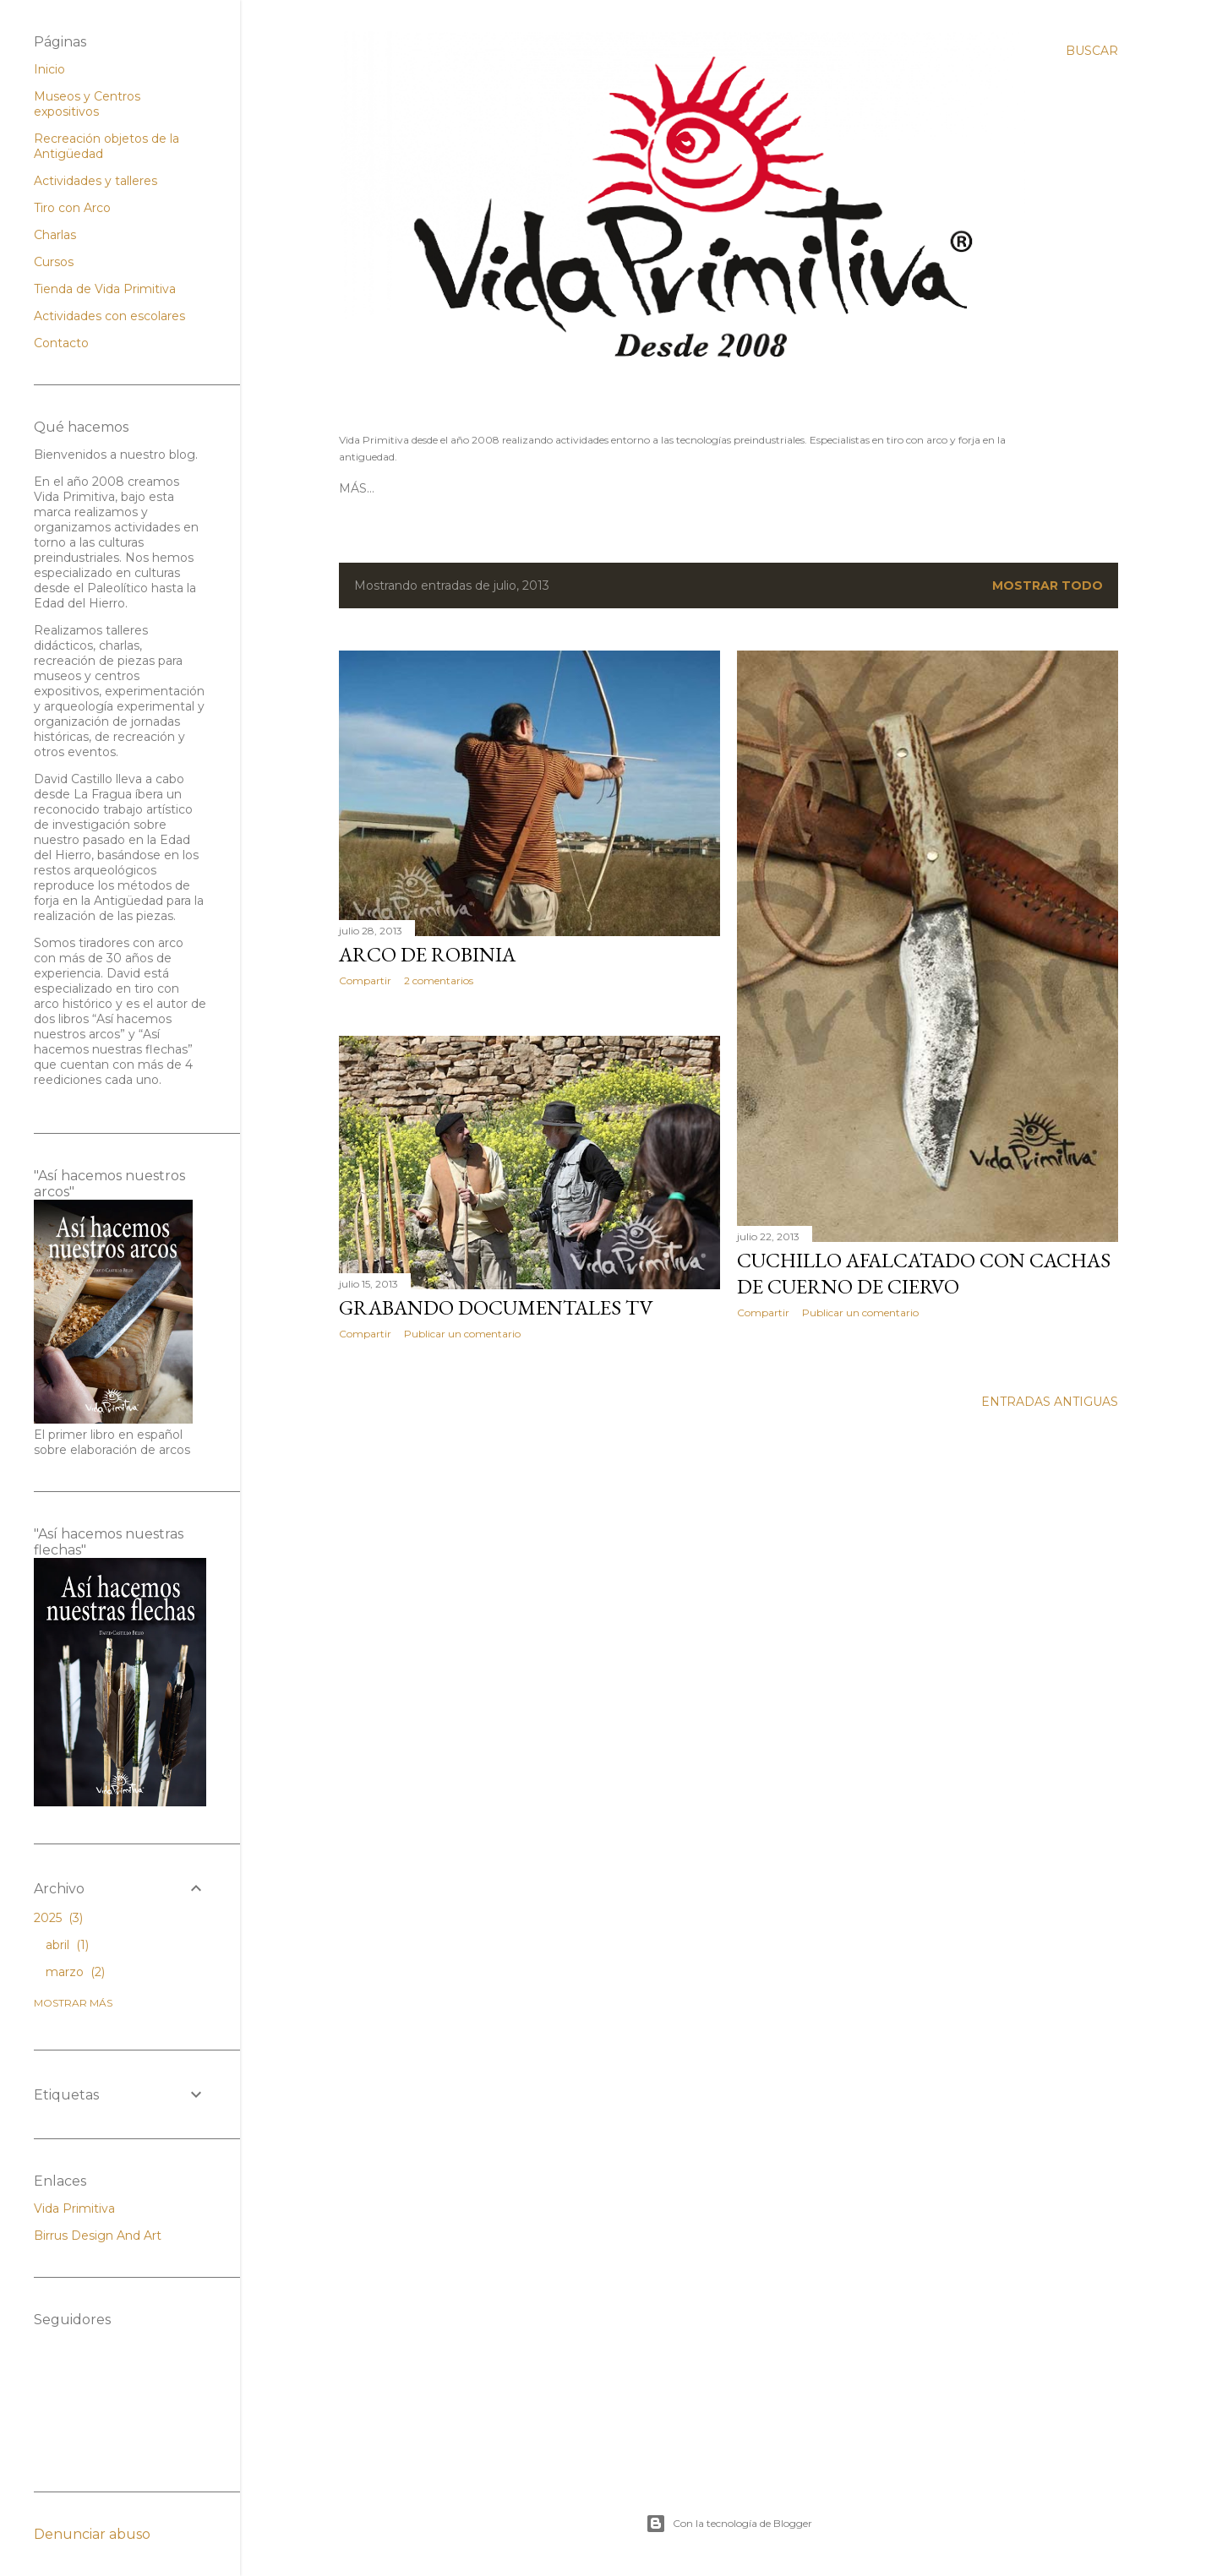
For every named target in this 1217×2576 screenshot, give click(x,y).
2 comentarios (438, 980)
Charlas (55, 234)
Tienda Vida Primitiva (658, 488)
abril (67, 1944)
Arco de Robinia (427, 954)
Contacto (778, 488)
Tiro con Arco (522, 488)
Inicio (49, 69)
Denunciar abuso (92, 2534)
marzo (75, 1972)
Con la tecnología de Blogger (729, 2523)
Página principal (400, 488)
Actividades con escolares (109, 316)
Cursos (54, 262)
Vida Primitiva (74, 2208)
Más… (840, 488)
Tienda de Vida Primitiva (105, 289)
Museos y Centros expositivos (87, 104)
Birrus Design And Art (97, 2235)
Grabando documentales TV (496, 1307)
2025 (58, 1917)
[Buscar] (1092, 50)
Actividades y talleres (95, 180)
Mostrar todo (1047, 585)
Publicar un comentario (860, 1312)
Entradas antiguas (1049, 1401)
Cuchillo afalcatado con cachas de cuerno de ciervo (924, 1273)
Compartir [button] (365, 980)
